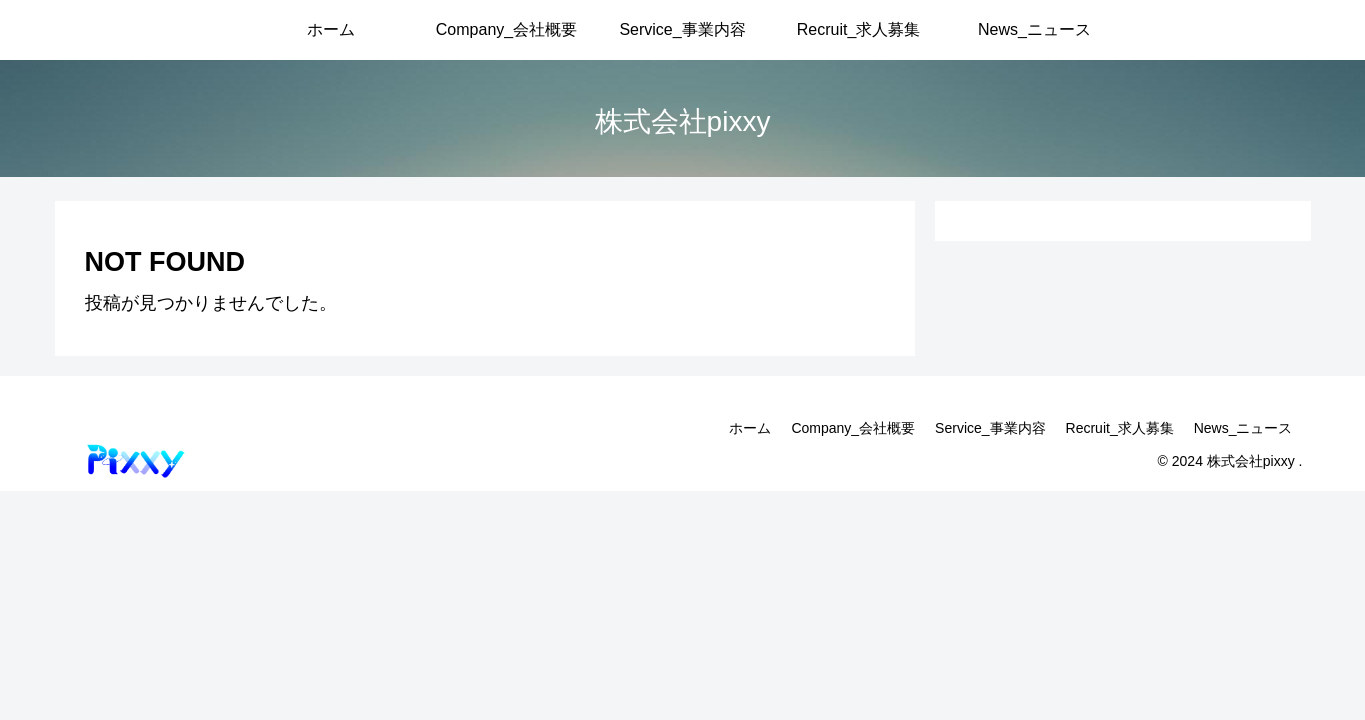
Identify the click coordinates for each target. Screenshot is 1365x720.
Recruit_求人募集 (1120, 428)
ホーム (750, 428)
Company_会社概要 (853, 428)
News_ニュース (1243, 428)
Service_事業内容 (990, 428)
